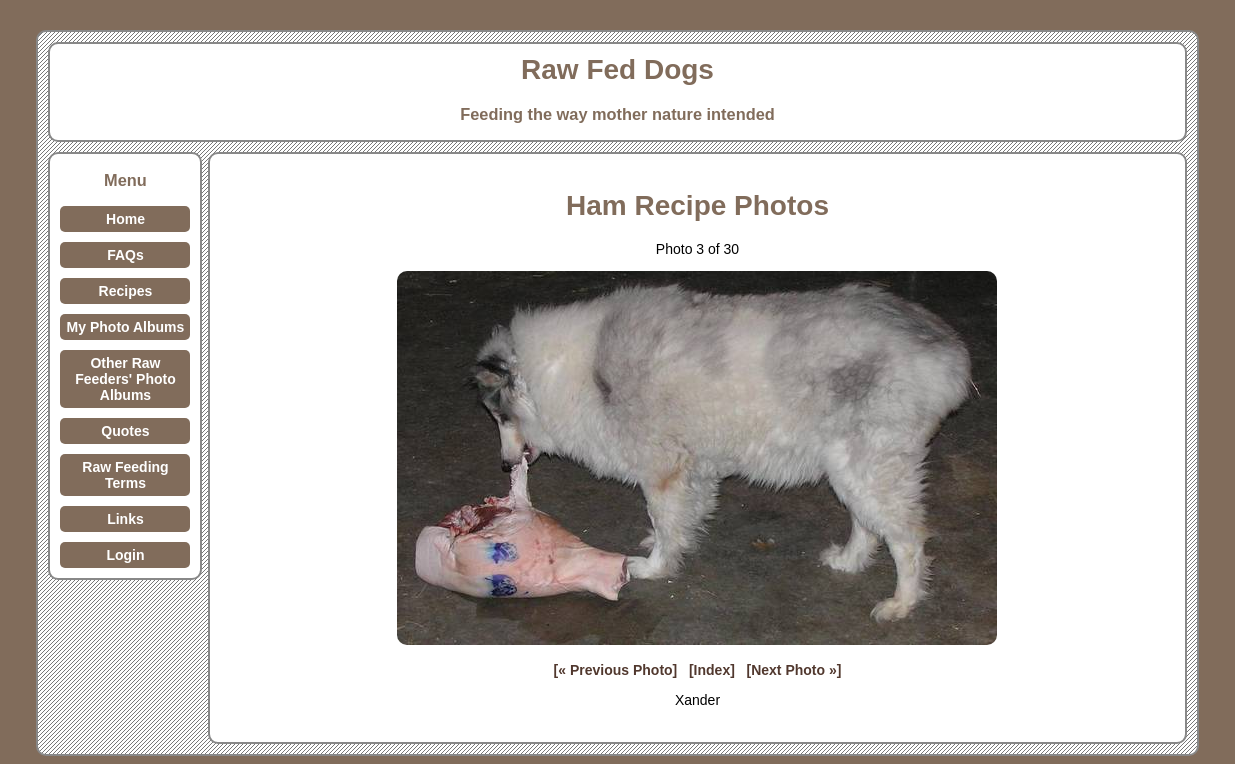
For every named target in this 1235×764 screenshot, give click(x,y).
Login (125, 555)
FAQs (125, 255)
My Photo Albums (126, 327)
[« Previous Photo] (616, 670)
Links (125, 519)
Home (125, 219)
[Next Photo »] (794, 670)
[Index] (712, 670)
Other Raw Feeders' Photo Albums (125, 379)
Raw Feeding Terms (125, 475)
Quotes (125, 431)
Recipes (126, 291)
